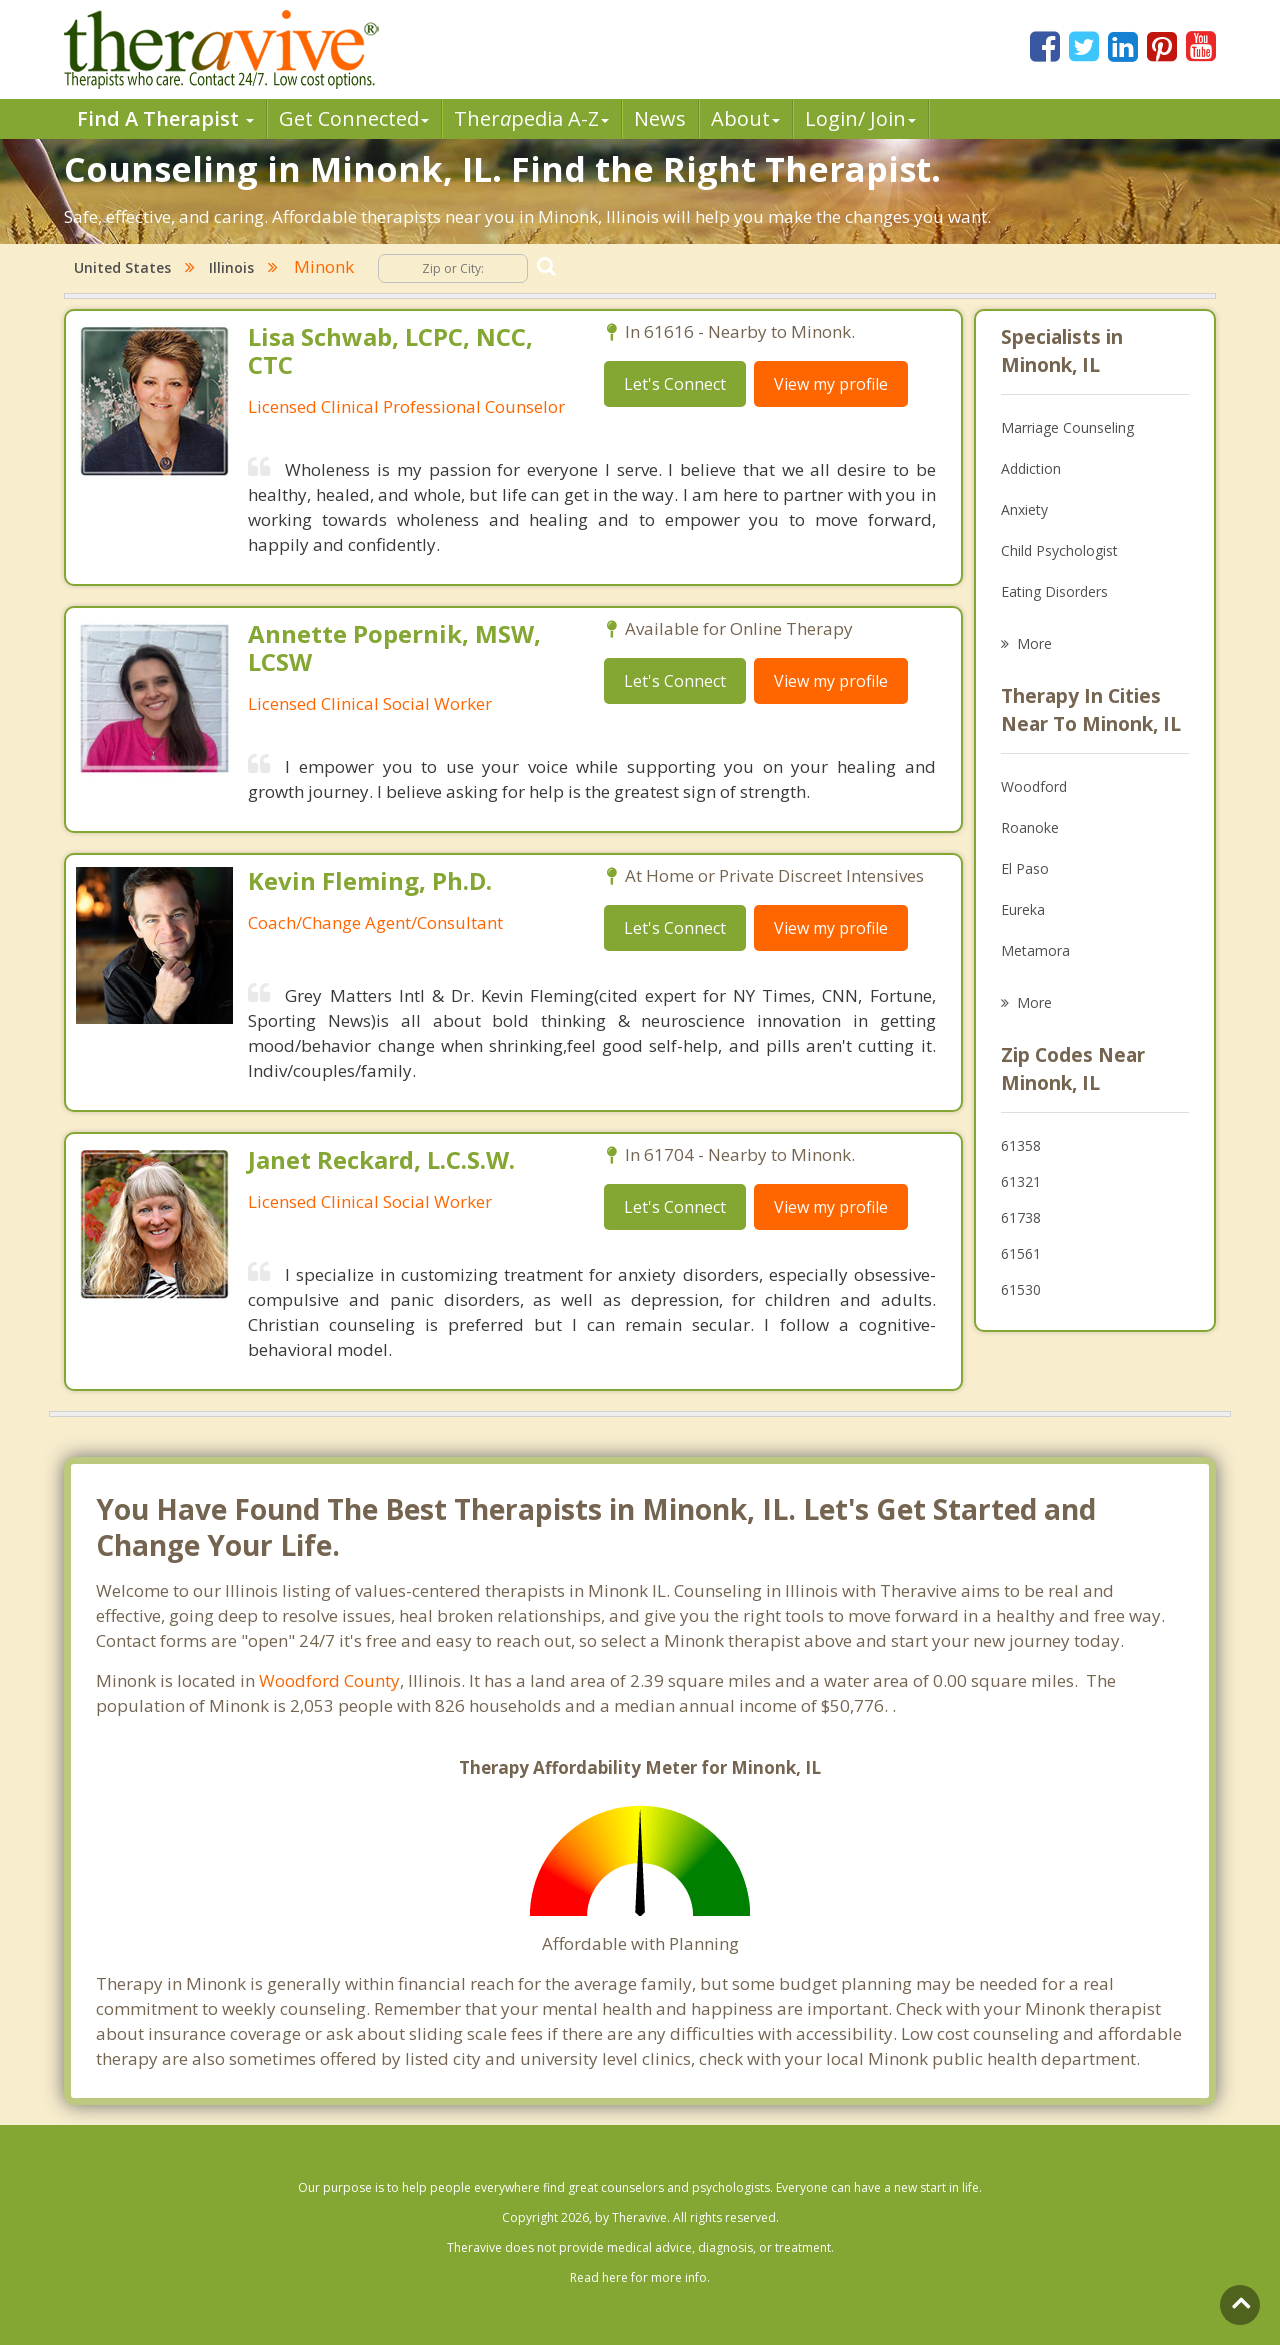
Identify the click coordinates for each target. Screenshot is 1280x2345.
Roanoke (1030, 827)
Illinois (231, 267)
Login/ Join (860, 118)
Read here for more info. (640, 2277)
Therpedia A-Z (531, 118)
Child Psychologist (1059, 550)
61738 (1021, 1217)
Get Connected (354, 118)
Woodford (1034, 786)
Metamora (1035, 950)
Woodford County (329, 1680)
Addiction (1031, 468)
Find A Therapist (165, 118)
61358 (1021, 1145)
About (745, 118)
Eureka (1023, 909)
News (660, 118)
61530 (1021, 1289)
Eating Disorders (1054, 591)
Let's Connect (675, 384)
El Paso (1025, 868)
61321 (1021, 1181)
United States (122, 267)
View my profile (831, 384)
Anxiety (1024, 509)
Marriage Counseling (1067, 427)
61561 (1021, 1253)
